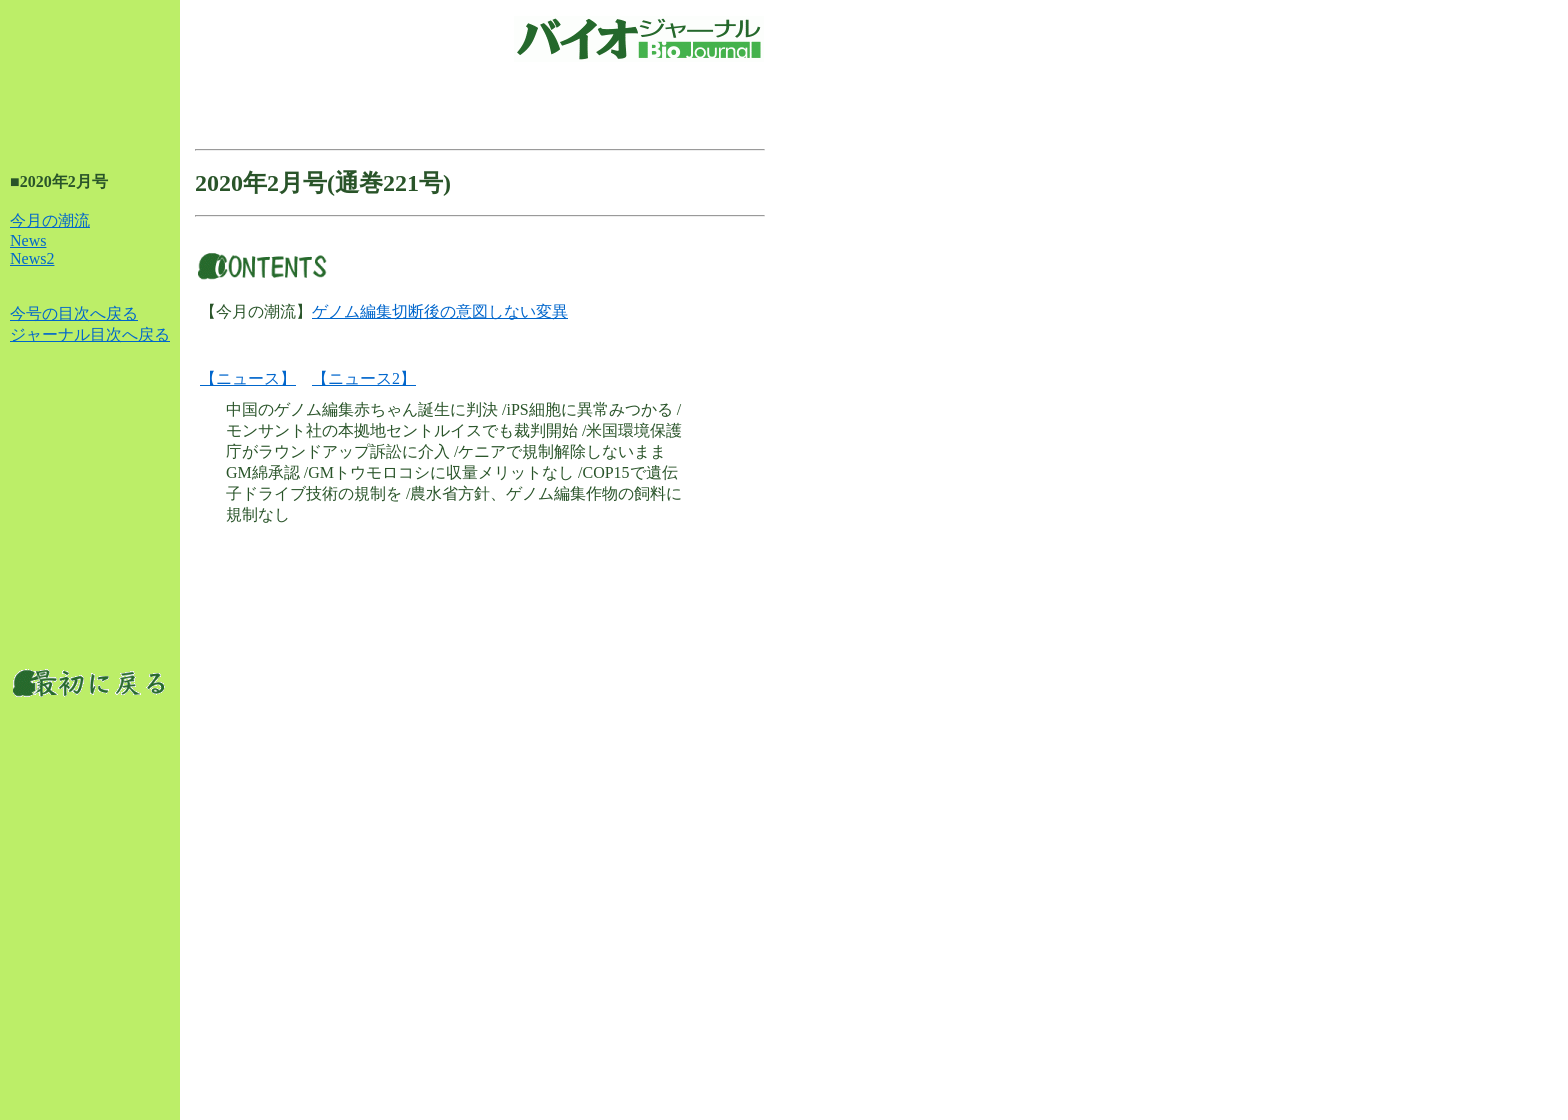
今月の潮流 (50, 220)
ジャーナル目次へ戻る (90, 334)
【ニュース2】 (364, 378)
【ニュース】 (248, 378)
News (28, 240)
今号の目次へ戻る (74, 313)
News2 (32, 258)
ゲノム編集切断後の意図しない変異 (440, 311)
